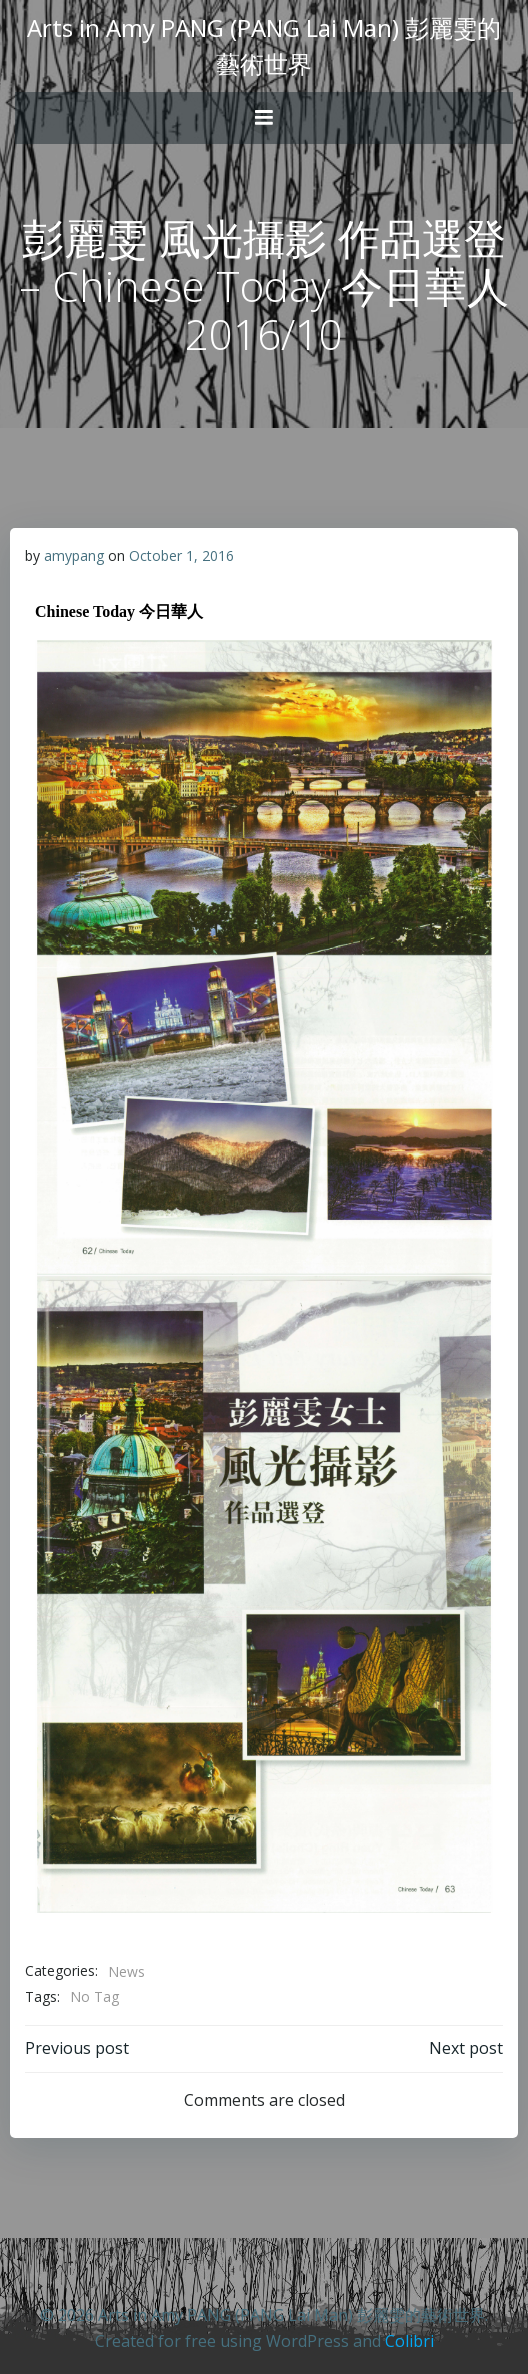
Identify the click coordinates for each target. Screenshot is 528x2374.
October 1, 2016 (181, 555)
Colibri (409, 2341)
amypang (74, 555)
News (126, 1971)
